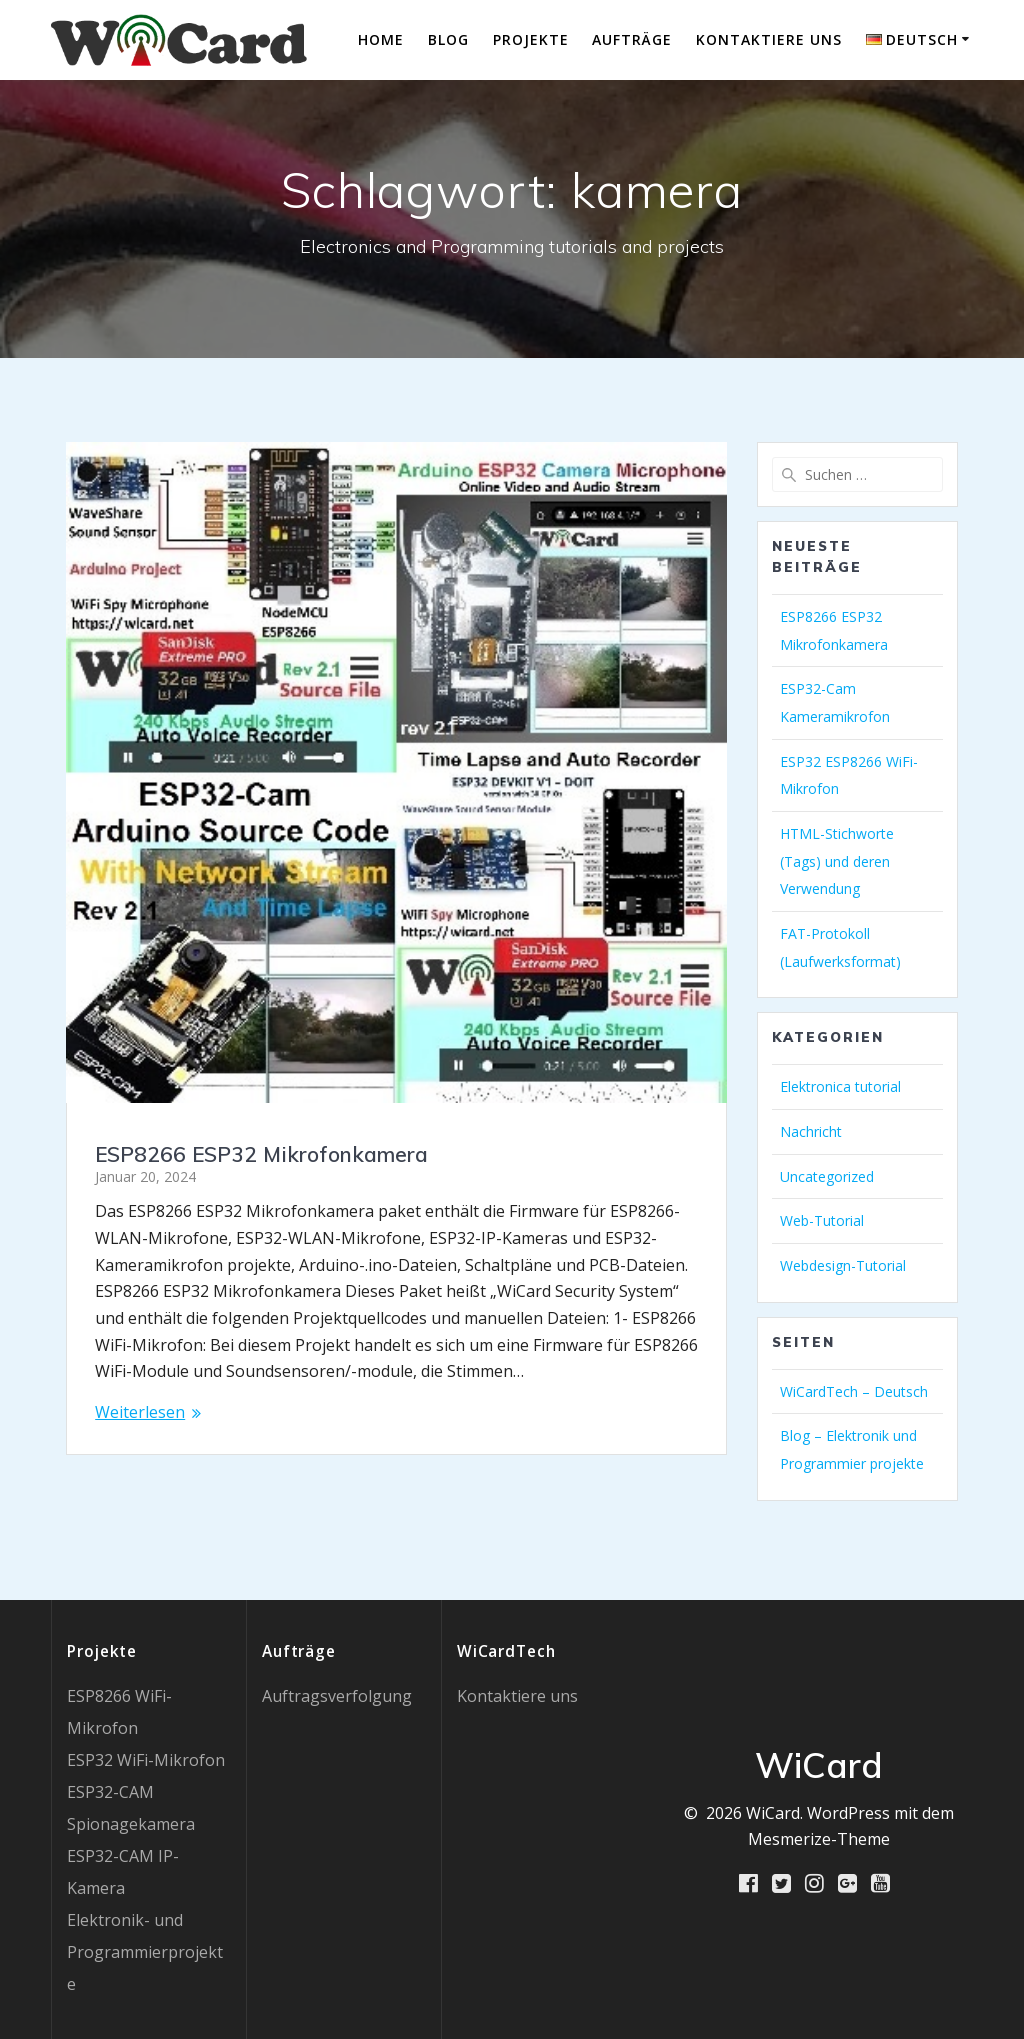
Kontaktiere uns (769, 39)
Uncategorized (827, 1176)
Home (381, 39)
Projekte (531, 39)
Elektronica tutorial (840, 1086)
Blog (448, 39)
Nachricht (811, 1131)
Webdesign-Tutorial (843, 1265)
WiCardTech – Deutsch (854, 1391)
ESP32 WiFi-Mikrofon (146, 1760)
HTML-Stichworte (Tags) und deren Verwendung (837, 861)
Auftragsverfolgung (337, 1696)
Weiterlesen (140, 1412)
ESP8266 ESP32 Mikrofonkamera (261, 1154)
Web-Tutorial (822, 1220)
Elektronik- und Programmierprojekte (145, 1952)
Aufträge (632, 39)
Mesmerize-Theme (819, 1839)
